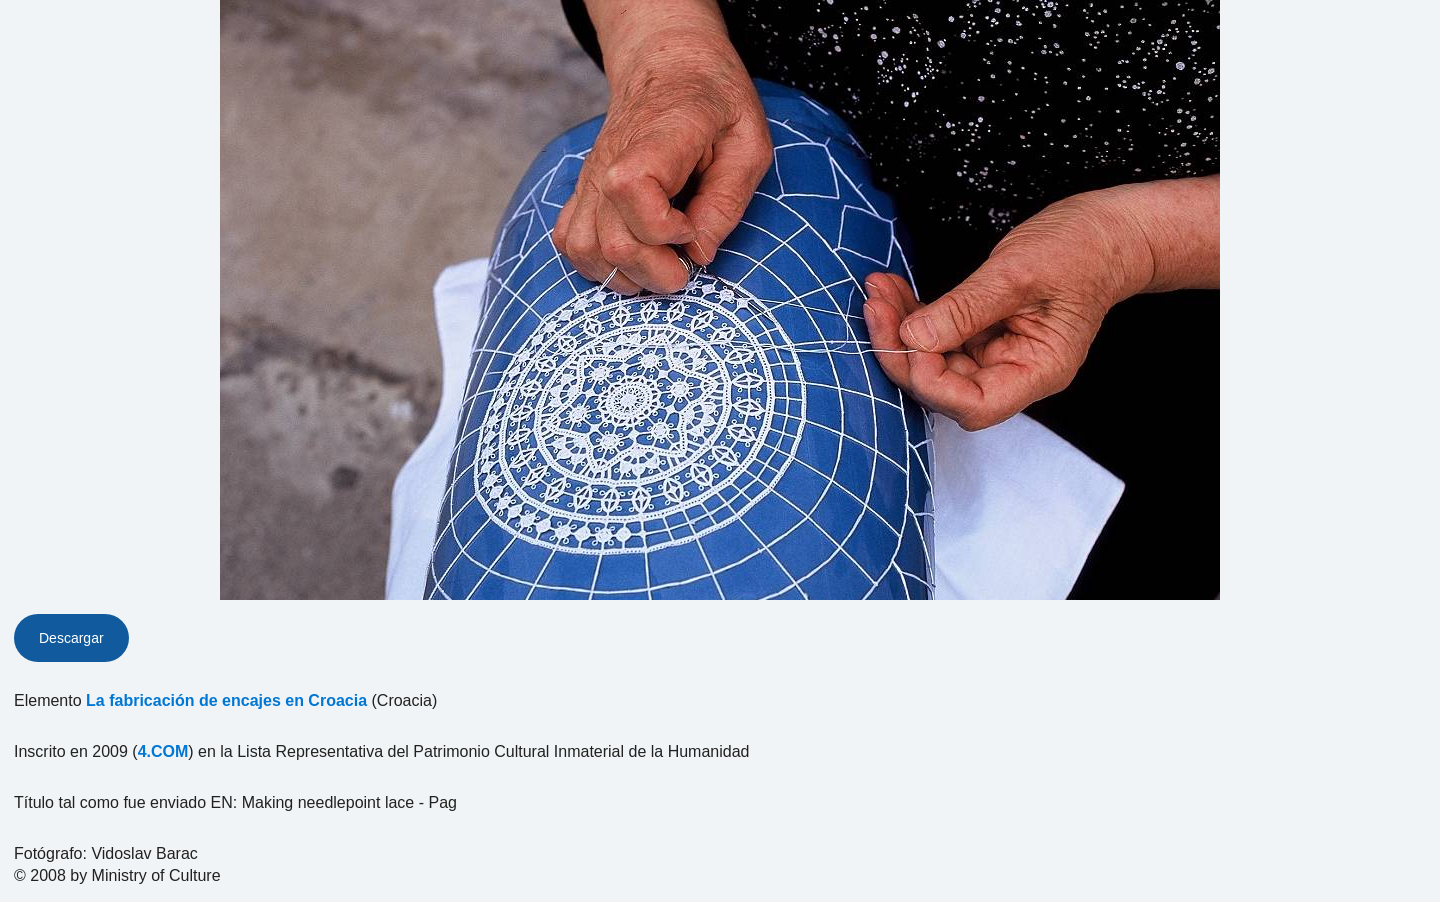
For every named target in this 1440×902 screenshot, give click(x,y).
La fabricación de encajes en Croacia (226, 700)
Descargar (71, 638)
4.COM (163, 751)
